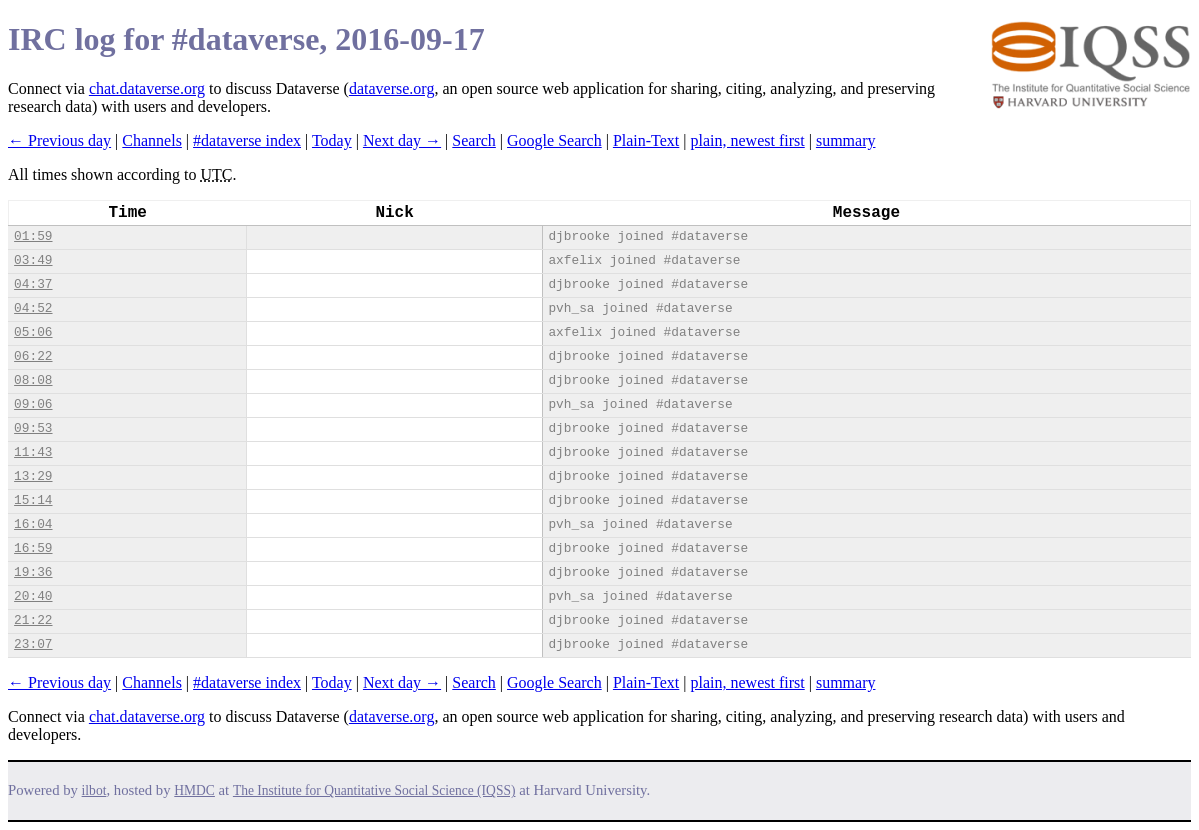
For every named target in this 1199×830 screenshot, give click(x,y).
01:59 (33, 236)
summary (846, 140)
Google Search (554, 140)
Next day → (402, 140)
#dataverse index (247, 140)
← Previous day (59, 140)
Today (332, 140)
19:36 (33, 572)
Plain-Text (646, 140)
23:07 (33, 644)
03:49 (33, 260)
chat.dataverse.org (147, 88)
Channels (152, 140)
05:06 (33, 332)
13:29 (33, 476)
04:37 (33, 284)
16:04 (33, 524)
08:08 (33, 380)
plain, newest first (748, 140)
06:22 (33, 356)
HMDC (194, 790)
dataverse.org (391, 88)
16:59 (33, 548)
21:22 (33, 620)
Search (474, 140)
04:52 (33, 308)
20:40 (33, 596)
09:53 (33, 428)
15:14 (33, 500)
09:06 (33, 404)
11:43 (33, 452)
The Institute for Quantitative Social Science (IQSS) (374, 790)
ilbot (94, 790)
